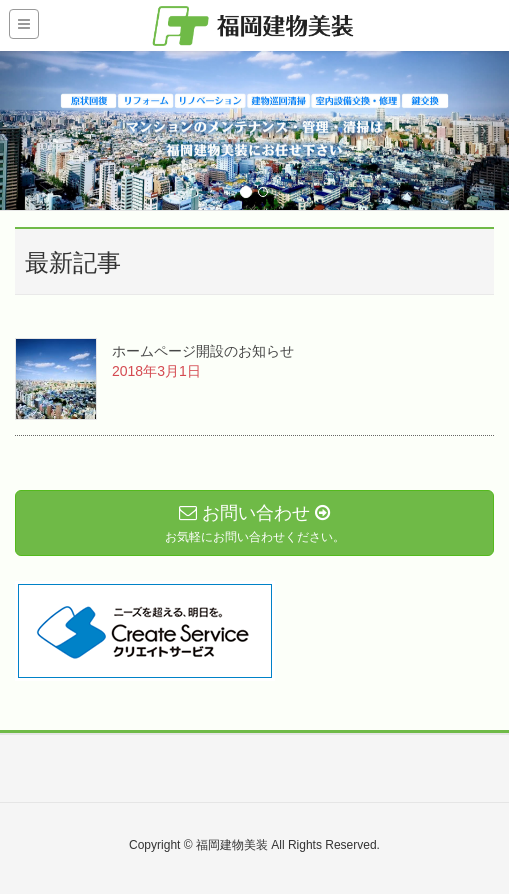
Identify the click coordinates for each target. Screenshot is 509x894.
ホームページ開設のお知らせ (203, 351)
